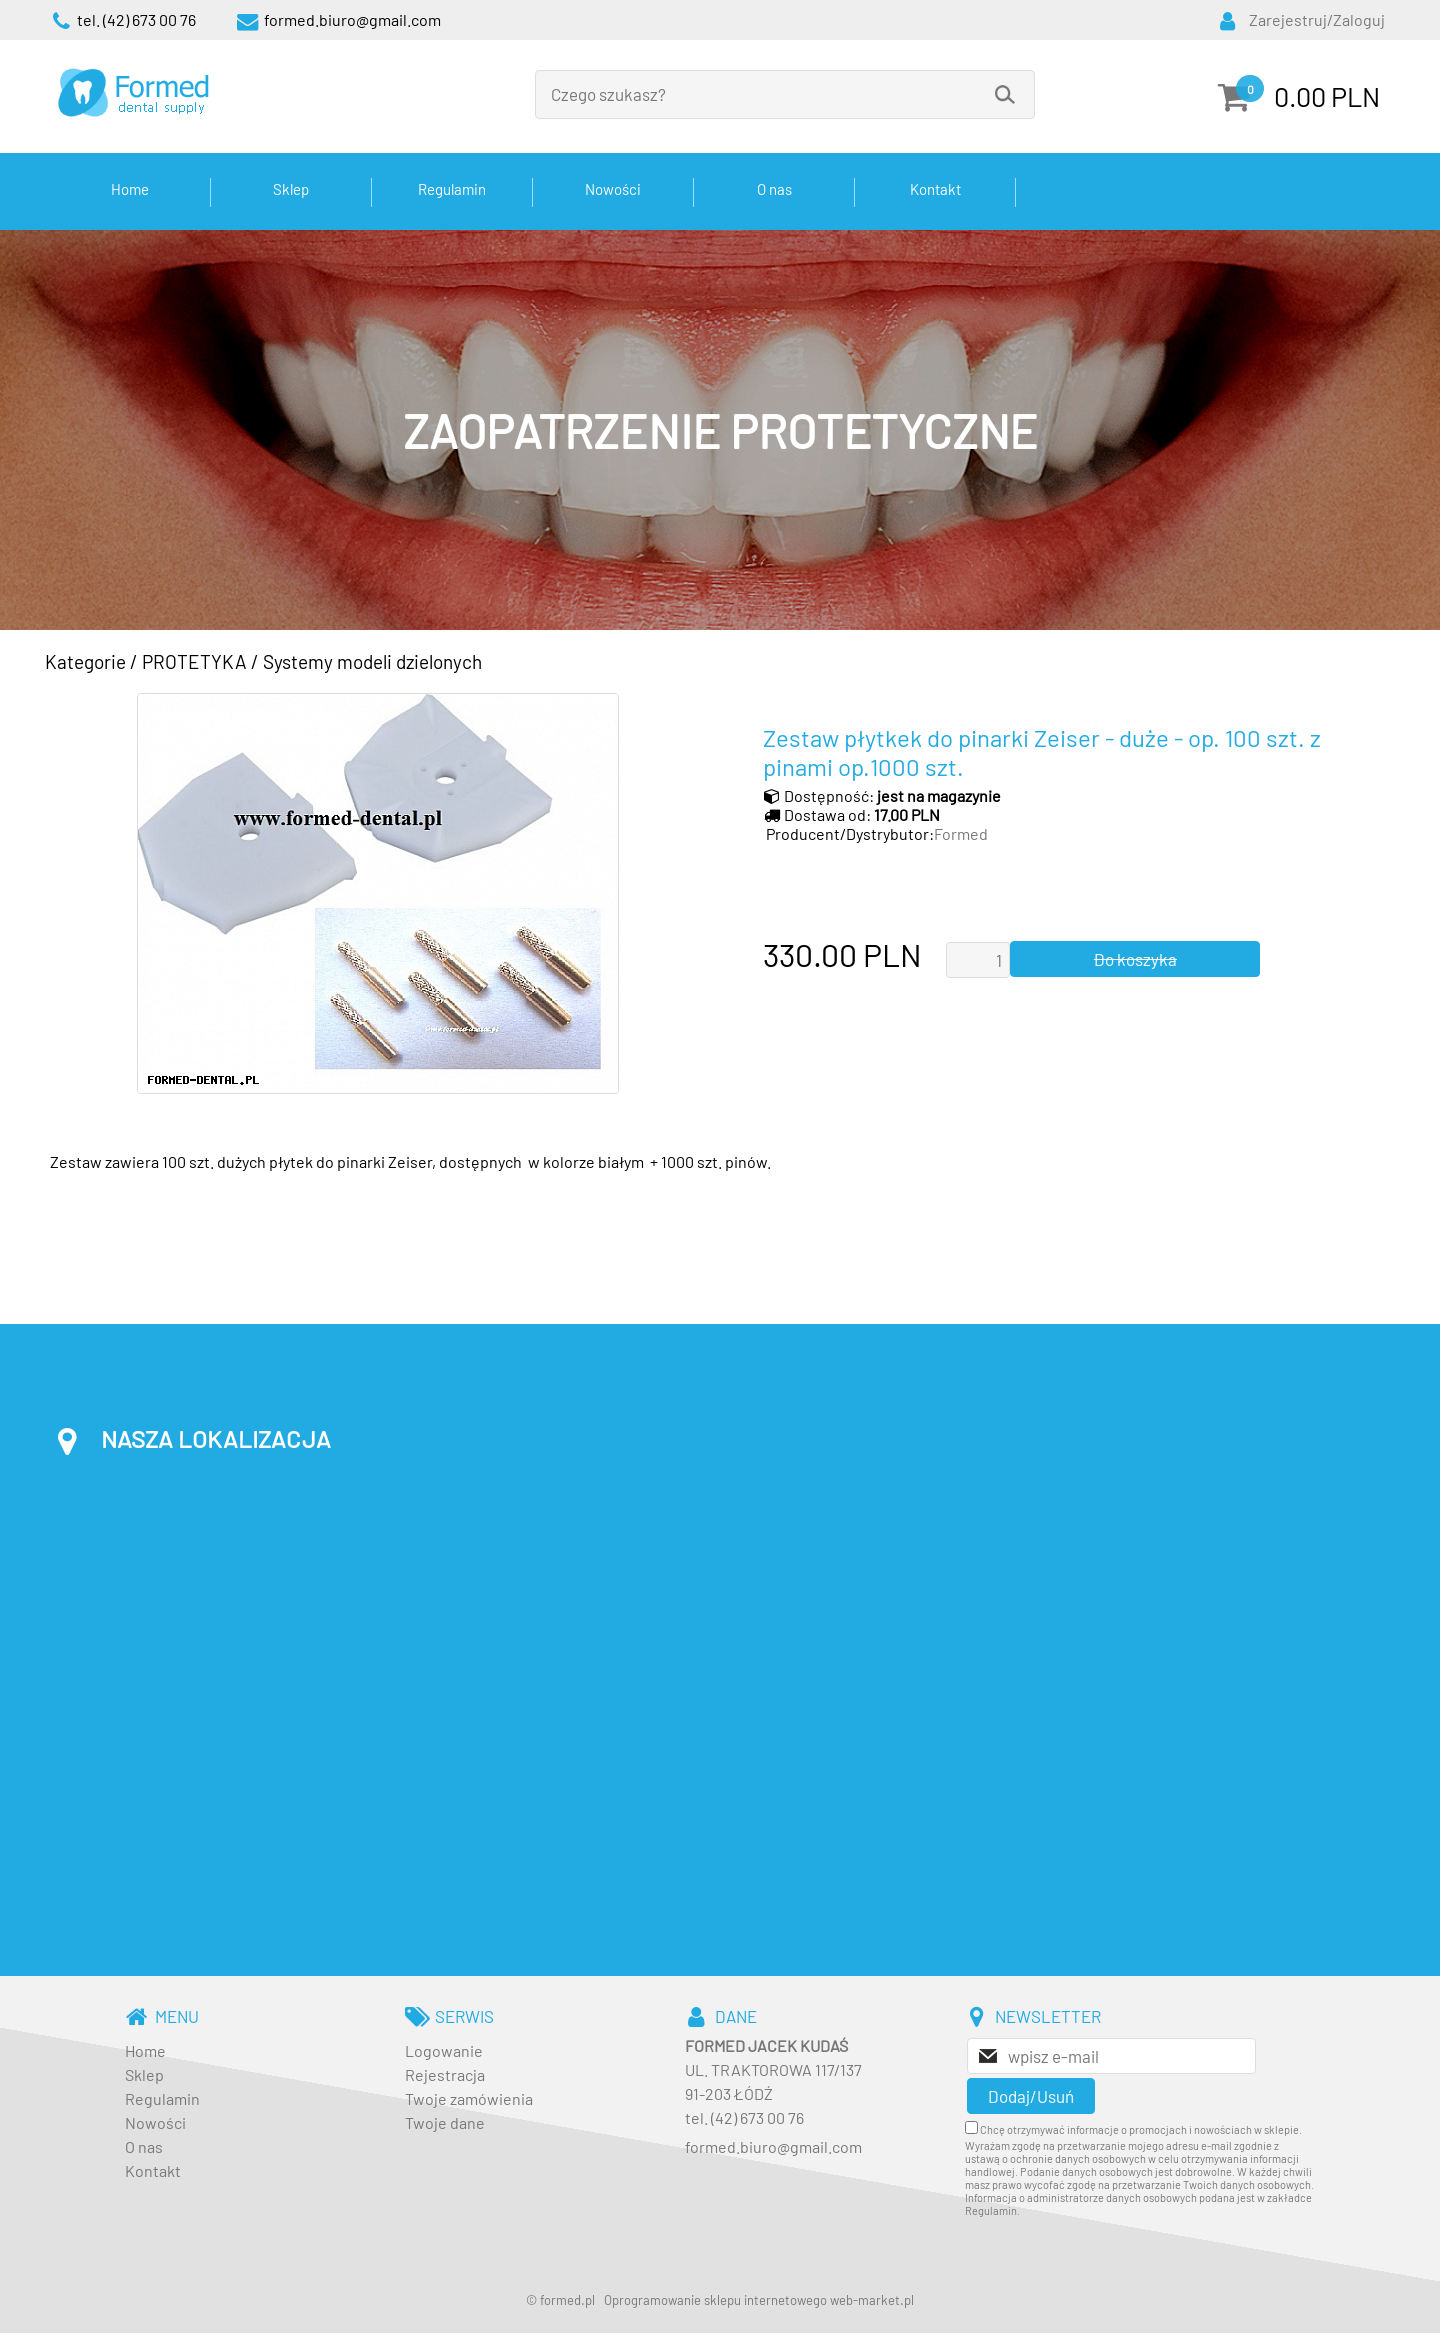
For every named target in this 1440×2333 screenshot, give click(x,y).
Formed (961, 833)
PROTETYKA (194, 661)
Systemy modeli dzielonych (372, 661)
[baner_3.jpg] (720, 430)
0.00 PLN (1327, 96)
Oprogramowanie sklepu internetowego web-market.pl (759, 2300)
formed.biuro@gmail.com (773, 2146)
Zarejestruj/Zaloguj (1317, 19)
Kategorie (85, 661)
